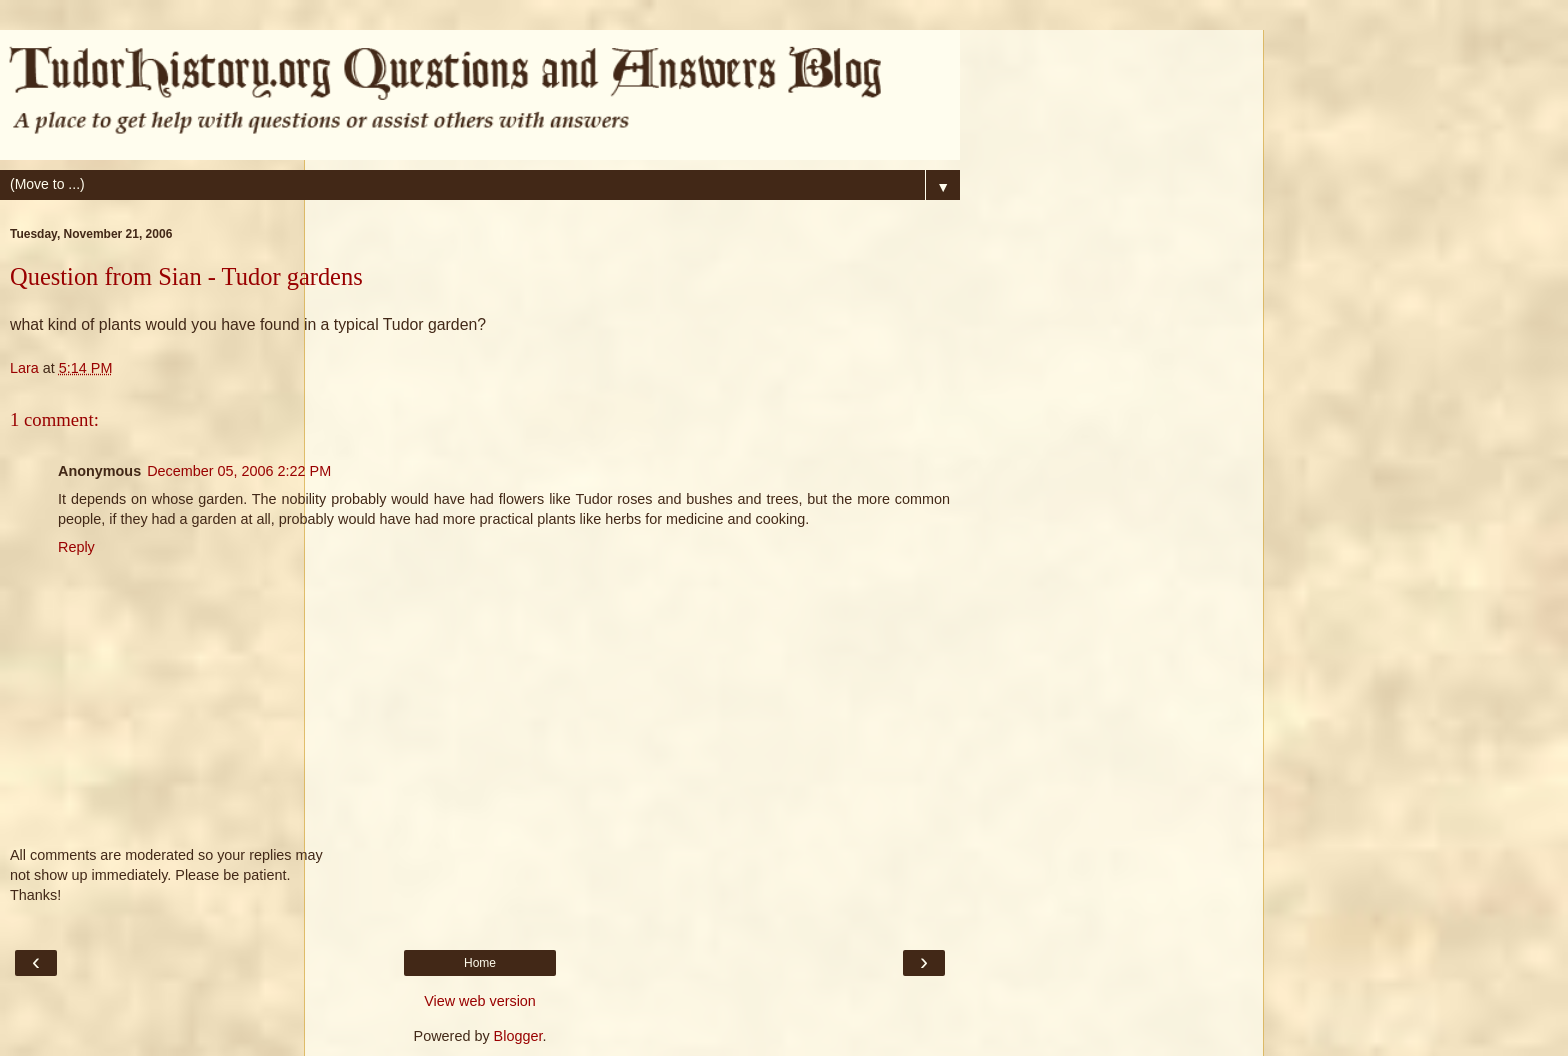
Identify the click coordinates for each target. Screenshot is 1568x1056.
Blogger (518, 1036)
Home (480, 963)
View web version (480, 1001)
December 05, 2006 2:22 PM (239, 471)
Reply (76, 547)
